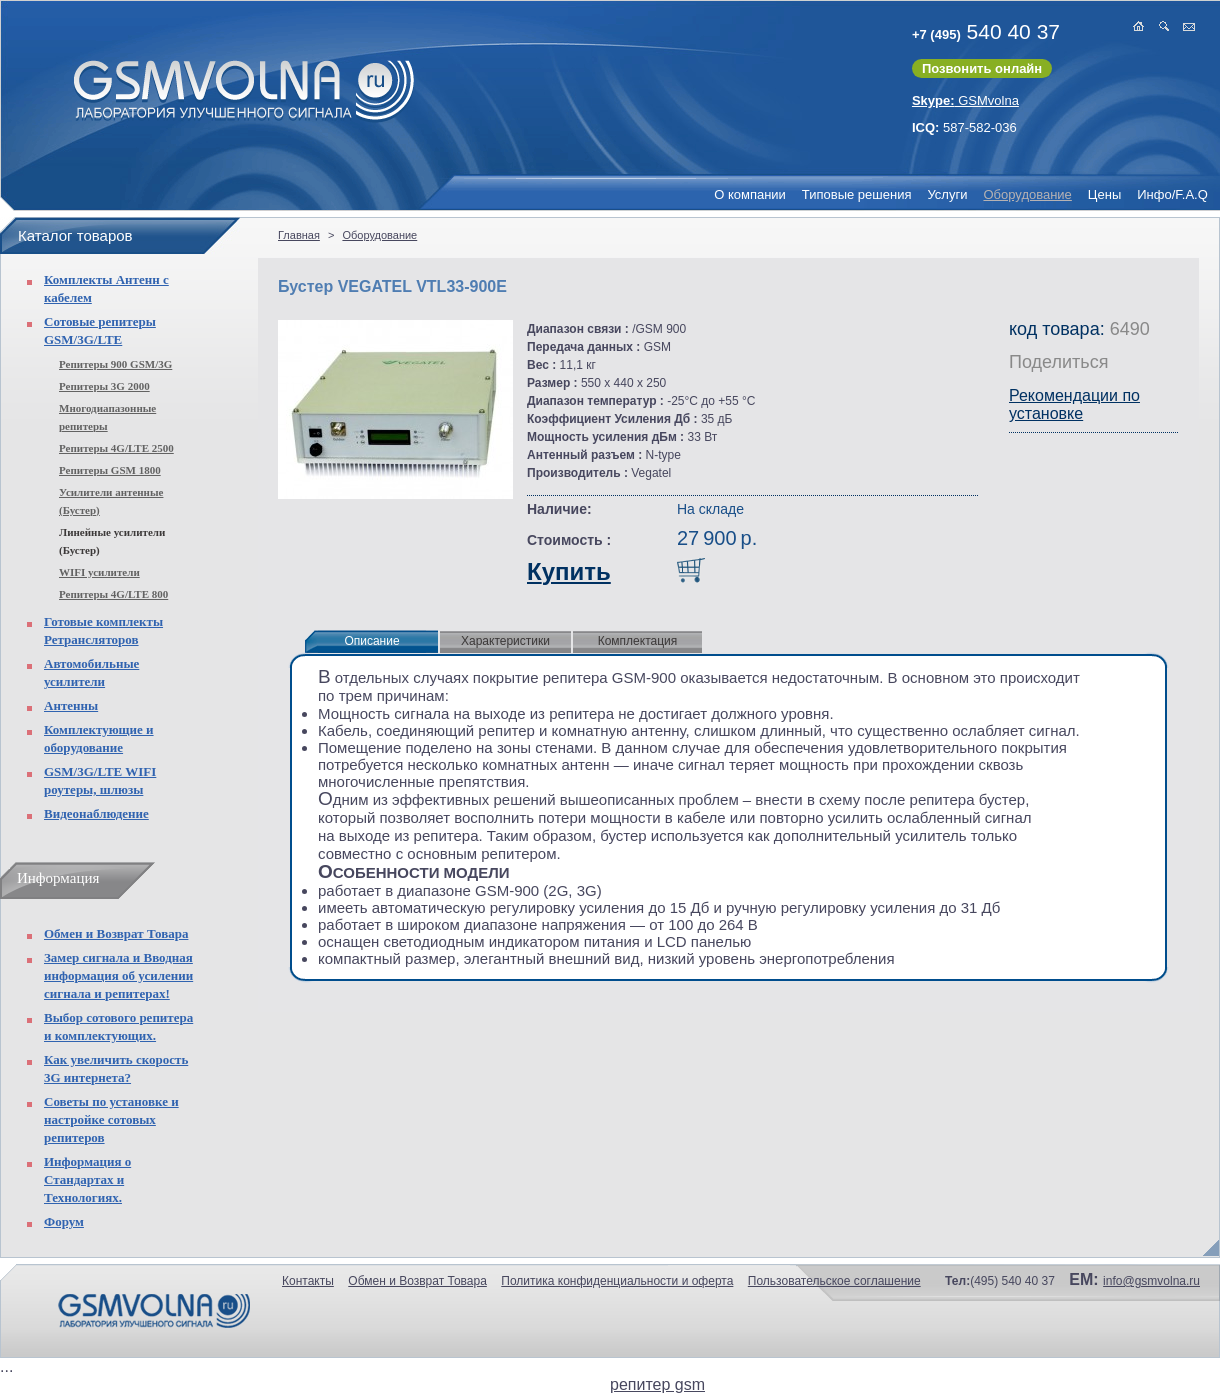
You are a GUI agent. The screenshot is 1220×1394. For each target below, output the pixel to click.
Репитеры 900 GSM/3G (115, 364)
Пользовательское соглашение (834, 1281)
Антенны (71, 705)
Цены (1104, 194)
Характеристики (505, 641)
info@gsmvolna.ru (1151, 1281)
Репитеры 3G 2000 (104, 386)
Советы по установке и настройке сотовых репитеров (111, 1119)
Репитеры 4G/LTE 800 (113, 594)
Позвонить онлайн (982, 68)
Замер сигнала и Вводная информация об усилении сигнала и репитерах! (118, 975)
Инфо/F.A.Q (1172, 194)
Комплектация (638, 641)
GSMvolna (965, 100)
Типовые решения (857, 194)
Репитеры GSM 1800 (110, 470)
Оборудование (1027, 194)
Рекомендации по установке (1074, 404)
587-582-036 (964, 127)
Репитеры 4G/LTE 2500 (116, 448)
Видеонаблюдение (96, 813)
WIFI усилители (99, 572)
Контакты (308, 1281)
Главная (299, 235)
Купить (569, 571)
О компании (750, 194)
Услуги (947, 194)
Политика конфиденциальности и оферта (617, 1281)
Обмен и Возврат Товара (116, 933)
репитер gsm (657, 1384)
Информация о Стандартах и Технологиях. (87, 1179)
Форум (64, 1221)
